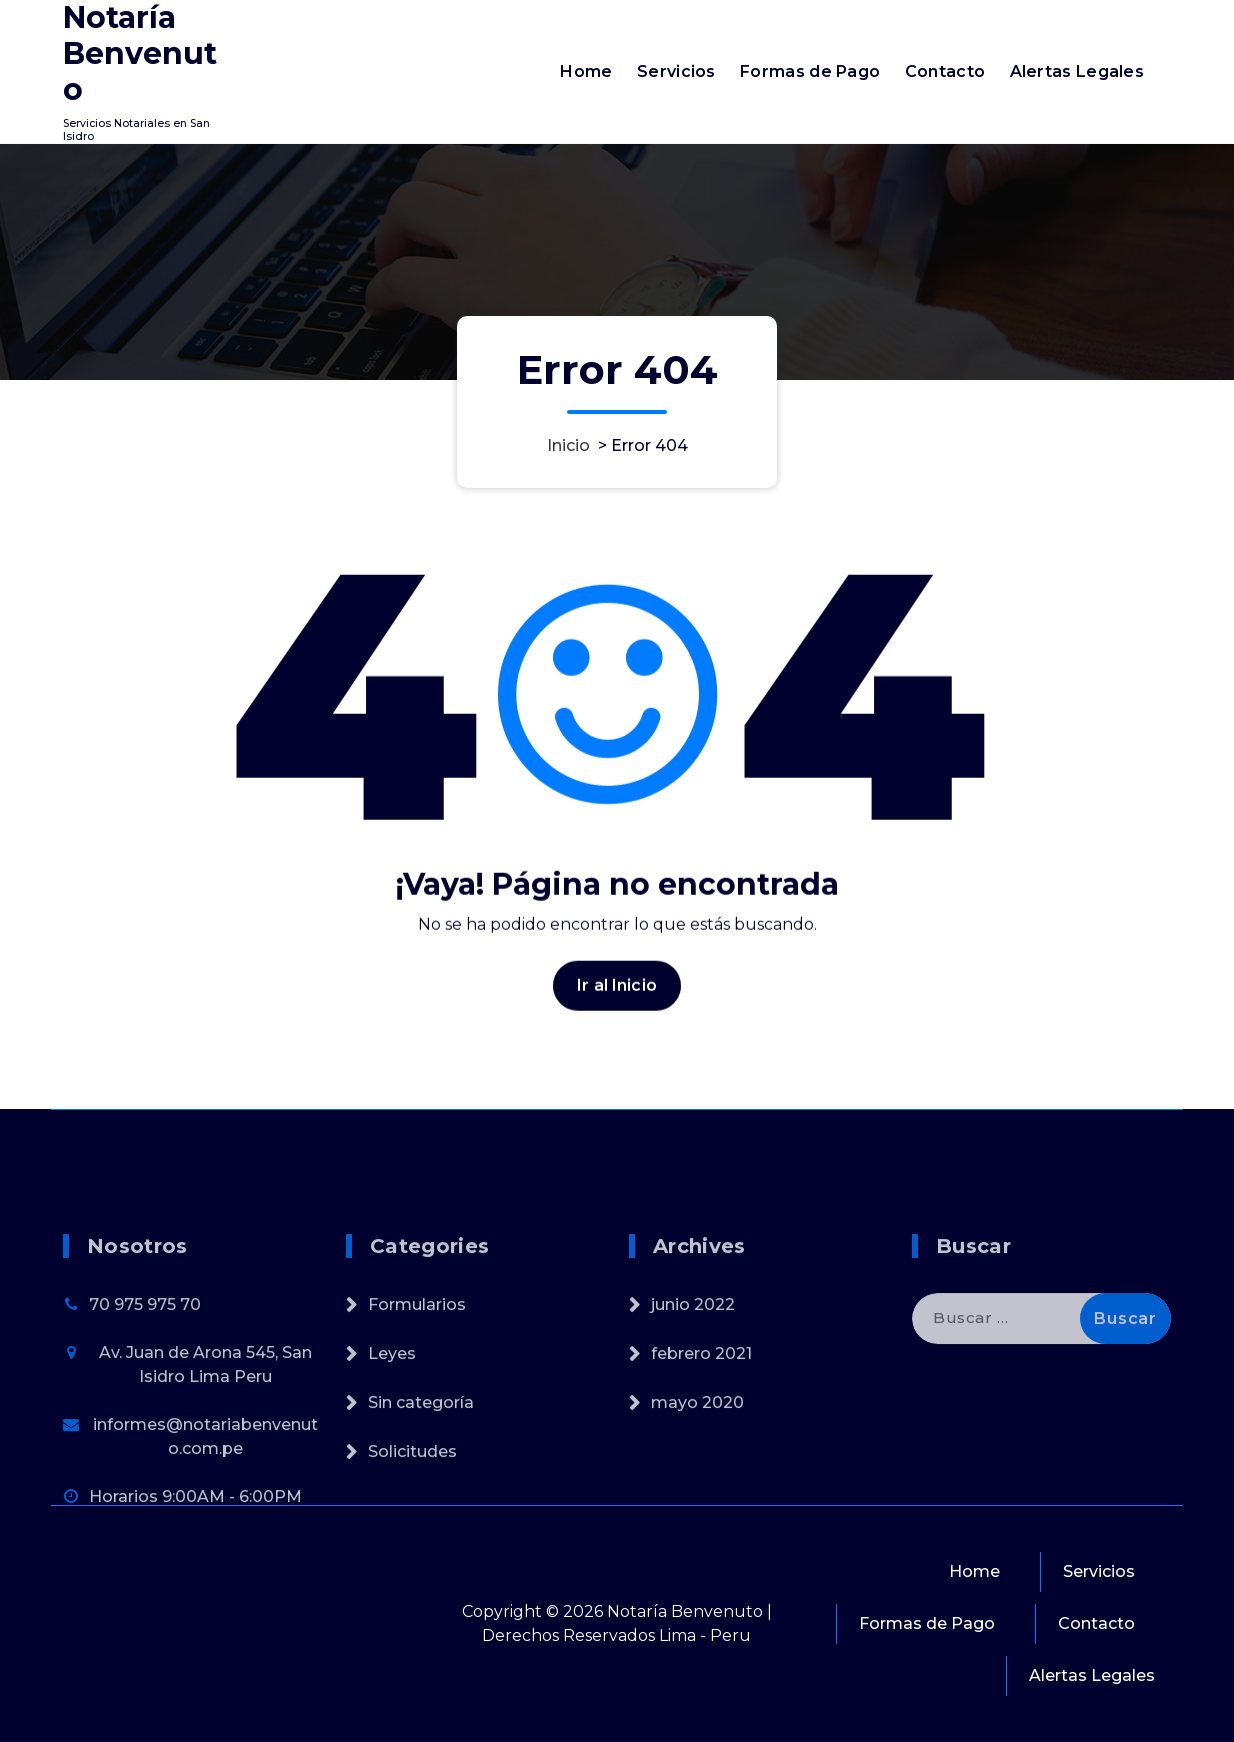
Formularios (417, 1383)
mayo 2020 (697, 1481)
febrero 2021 (701, 1432)
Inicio (568, 445)
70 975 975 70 (145, 1383)
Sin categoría (421, 1481)
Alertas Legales (1077, 71)
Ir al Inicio (617, 1003)
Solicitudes (412, 1530)
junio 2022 (693, 1383)
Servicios (676, 71)
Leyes (392, 1432)
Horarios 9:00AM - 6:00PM (195, 1575)
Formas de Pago (810, 71)
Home (586, 71)
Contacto (945, 71)
